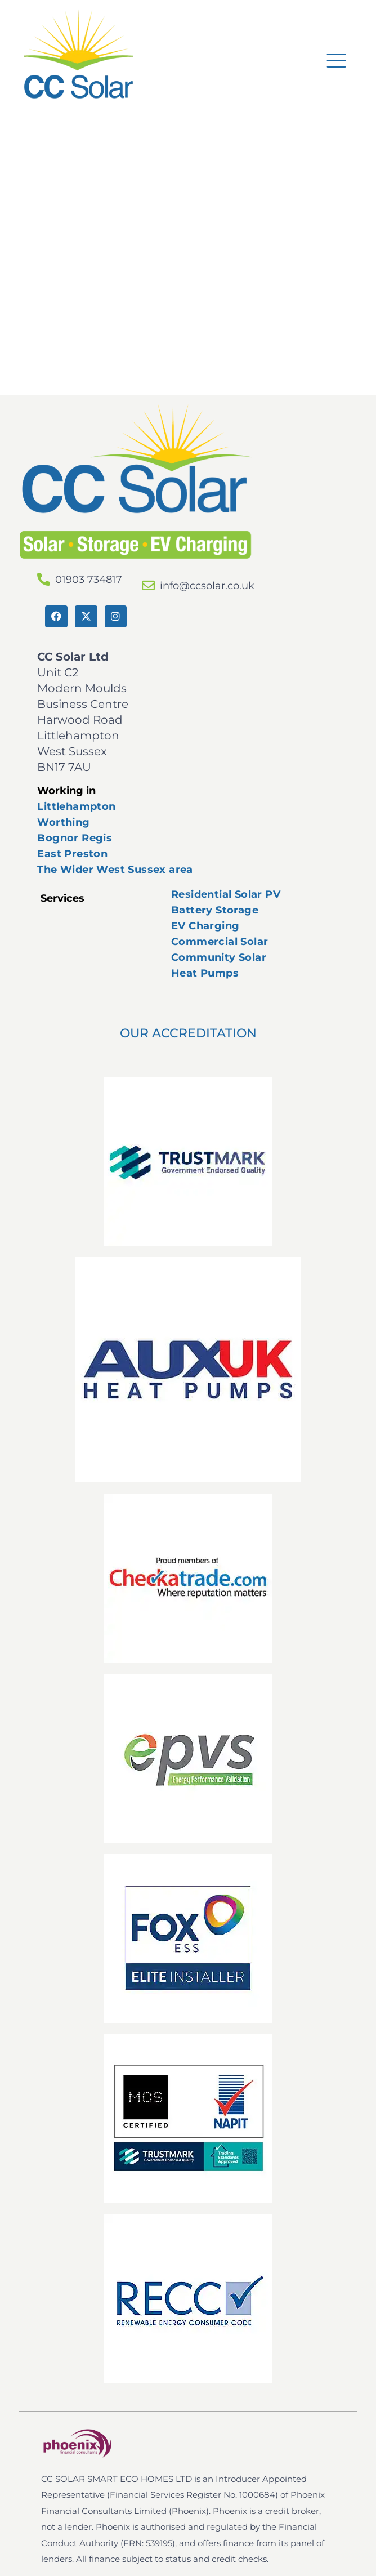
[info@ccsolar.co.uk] (148, 585)
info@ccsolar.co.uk (207, 586)
